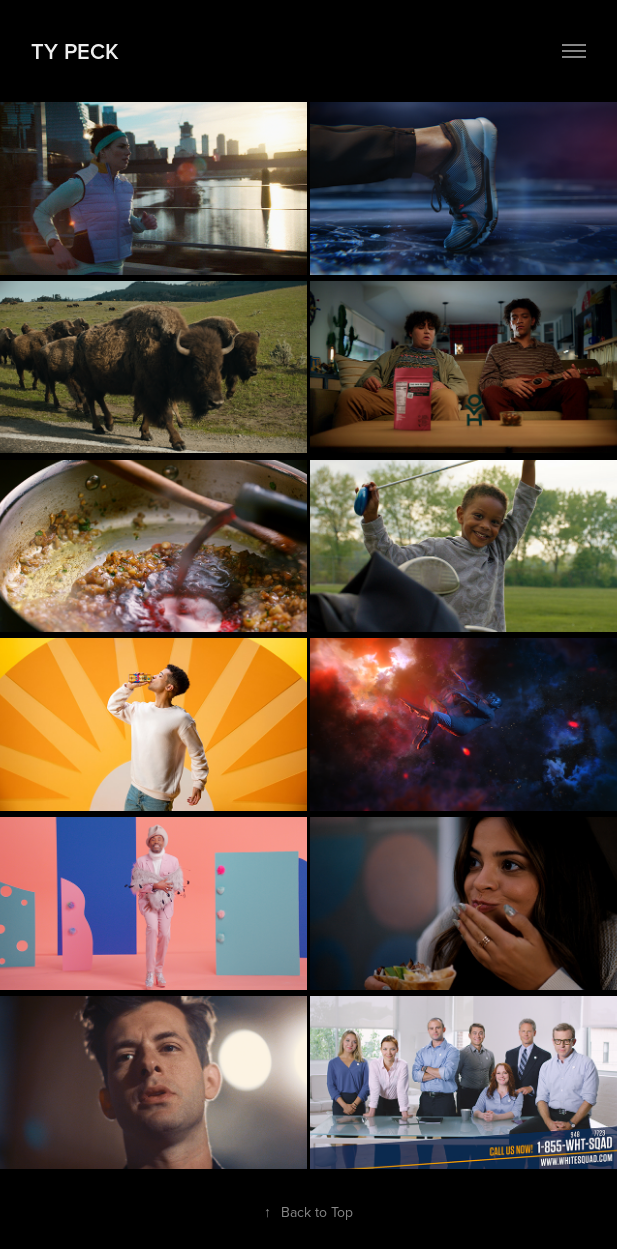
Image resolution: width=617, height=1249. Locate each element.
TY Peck (75, 51)
